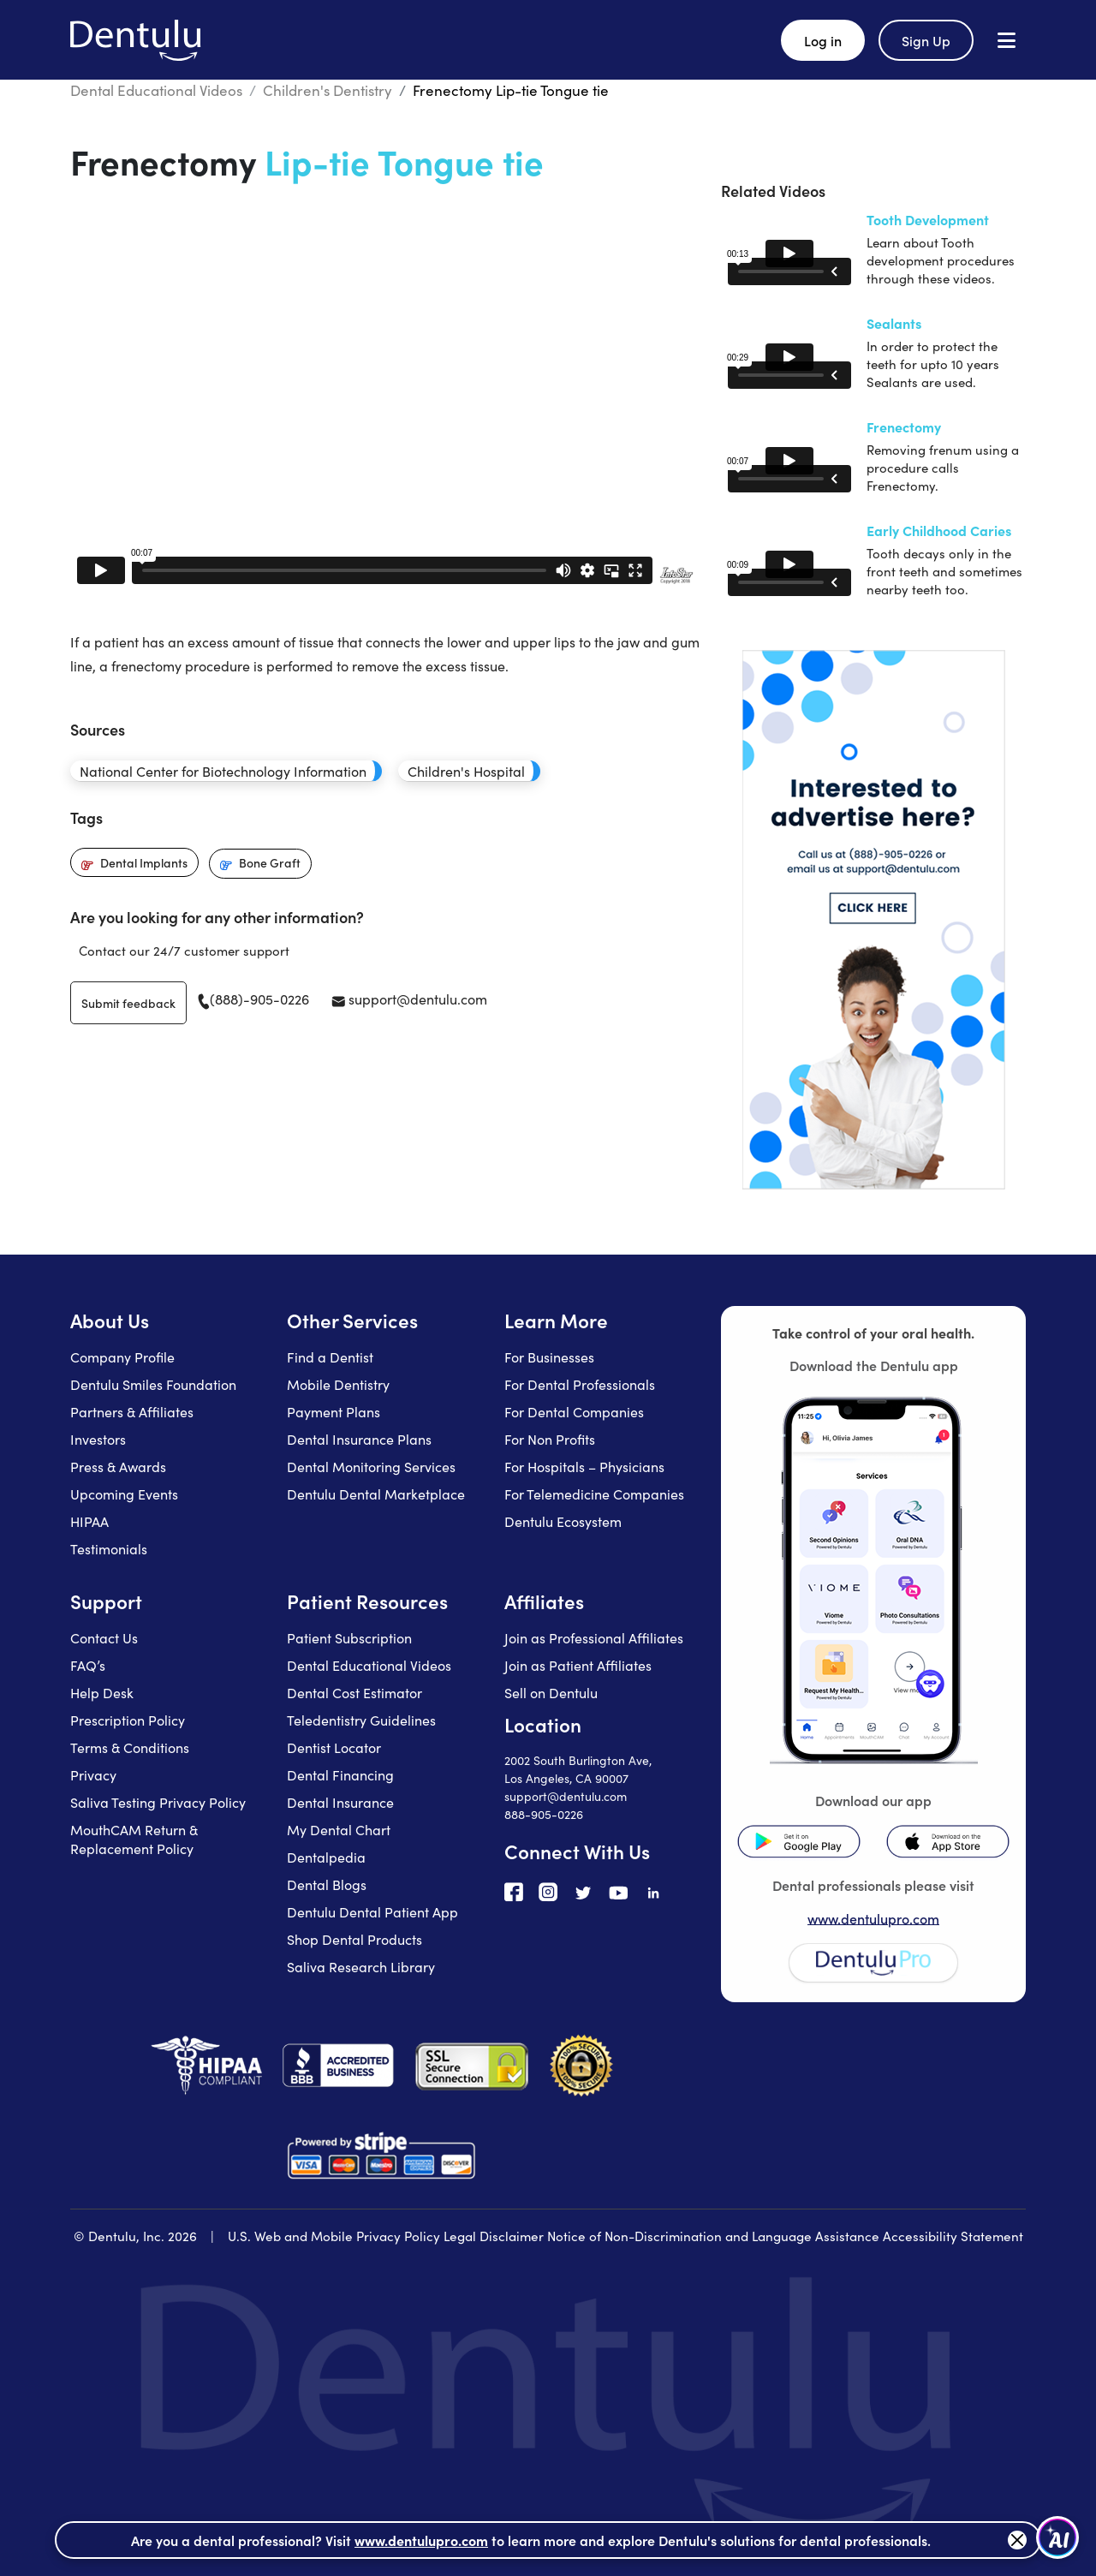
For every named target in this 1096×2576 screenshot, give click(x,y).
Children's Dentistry (327, 90)
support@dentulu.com (409, 998)
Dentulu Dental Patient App (372, 1911)
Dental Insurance (340, 1801)
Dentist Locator (334, 1747)
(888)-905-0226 (253, 999)
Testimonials (108, 1548)
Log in (823, 40)
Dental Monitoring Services (371, 1466)
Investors (98, 1438)
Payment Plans (333, 1411)
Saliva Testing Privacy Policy (158, 1801)
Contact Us (104, 1637)
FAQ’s (87, 1664)
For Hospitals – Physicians (584, 1466)
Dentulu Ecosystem (563, 1521)
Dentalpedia (326, 1856)
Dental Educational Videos (156, 90)
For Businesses (549, 1356)
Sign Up (926, 40)
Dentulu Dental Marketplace (376, 1493)
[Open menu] (1006, 40)
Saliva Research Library (361, 1966)
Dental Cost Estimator (354, 1692)
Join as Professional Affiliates (593, 1637)
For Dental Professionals (579, 1383)
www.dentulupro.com (873, 1918)
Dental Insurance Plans (359, 1438)
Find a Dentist (330, 1356)
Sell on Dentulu (551, 1692)
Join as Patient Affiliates (578, 1664)
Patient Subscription (349, 1637)
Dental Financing (340, 1774)
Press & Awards (118, 1466)
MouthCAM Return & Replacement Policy (134, 1838)
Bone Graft (270, 862)
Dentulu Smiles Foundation (153, 1383)
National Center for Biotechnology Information (223, 770)
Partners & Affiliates (132, 1411)
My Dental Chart (338, 1829)
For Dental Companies (574, 1411)
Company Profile (122, 1356)
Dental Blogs (326, 1884)
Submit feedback (128, 1002)
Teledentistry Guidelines (361, 1719)
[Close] (1017, 2540)
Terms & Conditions (129, 1747)
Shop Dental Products (354, 1938)
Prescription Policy (127, 1719)
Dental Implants (144, 862)
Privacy (93, 1774)
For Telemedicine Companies (594, 1493)
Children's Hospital (466, 770)
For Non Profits (549, 1438)
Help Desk (102, 1692)
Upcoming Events (124, 1493)
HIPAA (89, 1521)
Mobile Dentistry (338, 1383)
